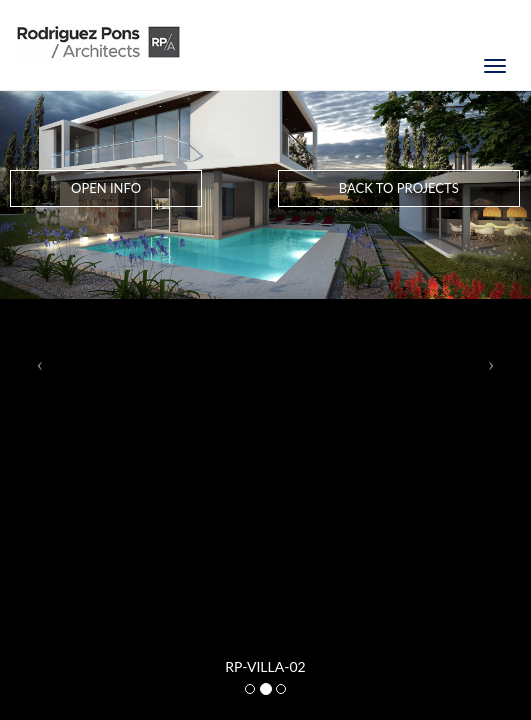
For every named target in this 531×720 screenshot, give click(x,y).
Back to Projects (399, 188)
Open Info (106, 188)
